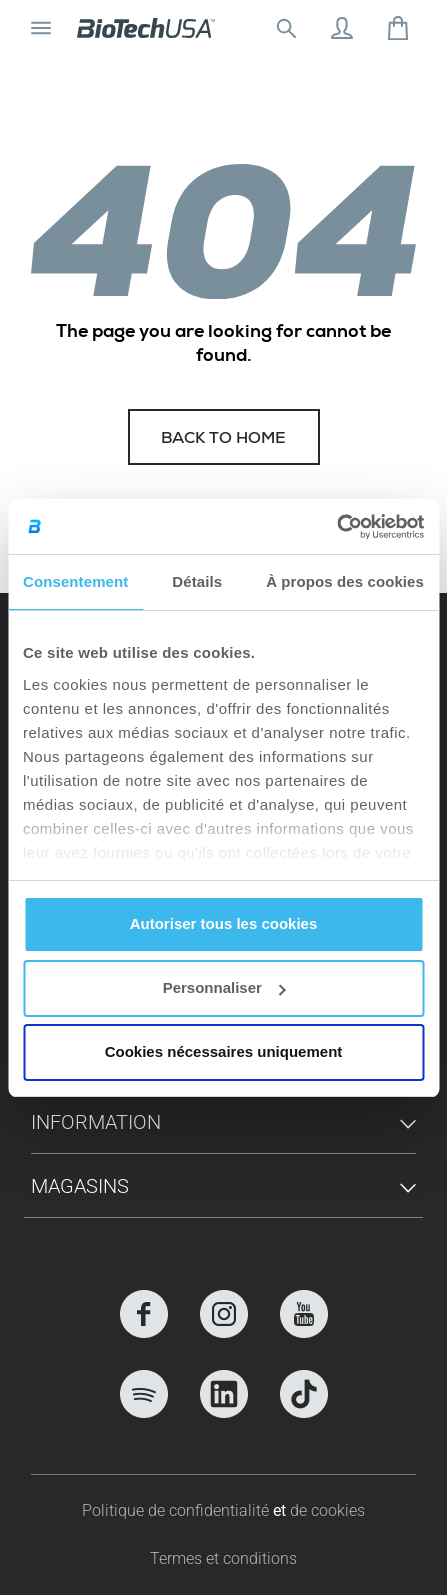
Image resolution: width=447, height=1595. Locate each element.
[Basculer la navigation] (41, 28)
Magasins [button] (80, 1186)
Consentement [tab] (75, 581)
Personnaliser (224, 987)
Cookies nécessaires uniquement (224, 1051)
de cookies (327, 1510)
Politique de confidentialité (177, 1510)
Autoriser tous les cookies (224, 923)
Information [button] (96, 1122)
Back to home (223, 440)
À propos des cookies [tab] (345, 581)
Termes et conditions (223, 1558)
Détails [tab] (197, 581)
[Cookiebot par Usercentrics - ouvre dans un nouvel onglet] (336, 527)
